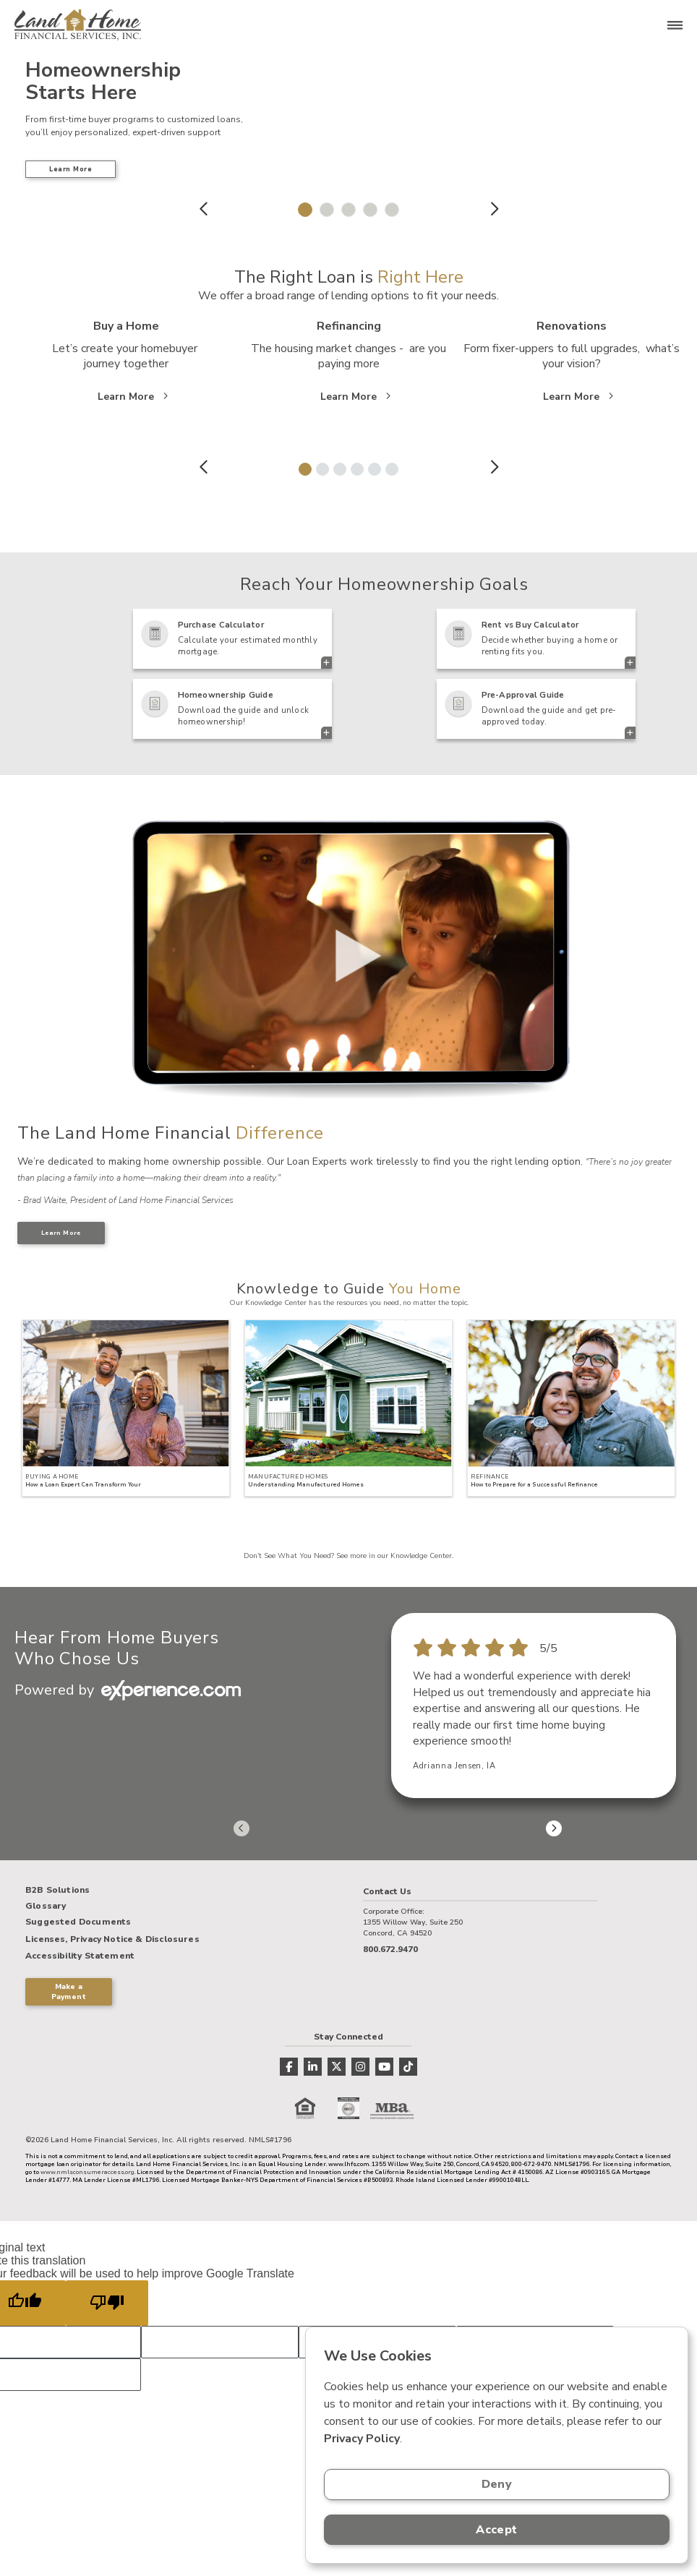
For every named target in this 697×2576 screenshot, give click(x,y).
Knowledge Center (421, 1556)
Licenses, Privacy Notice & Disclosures (112, 1939)
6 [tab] (389, 466)
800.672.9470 (390, 1949)
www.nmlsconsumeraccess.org (87, 2172)
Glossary (45, 1906)
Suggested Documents (78, 1922)
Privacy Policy (362, 2439)
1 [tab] (301, 206)
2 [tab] (323, 206)
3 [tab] (344, 206)
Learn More (70, 169)
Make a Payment (68, 1992)
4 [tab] (366, 206)
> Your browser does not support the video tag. (349, 954)
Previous (204, 209)
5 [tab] (388, 206)
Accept (496, 2530)
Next (493, 209)
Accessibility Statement (79, 1956)
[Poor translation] (107, 2303)
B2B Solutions (57, 1891)
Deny (497, 2484)
